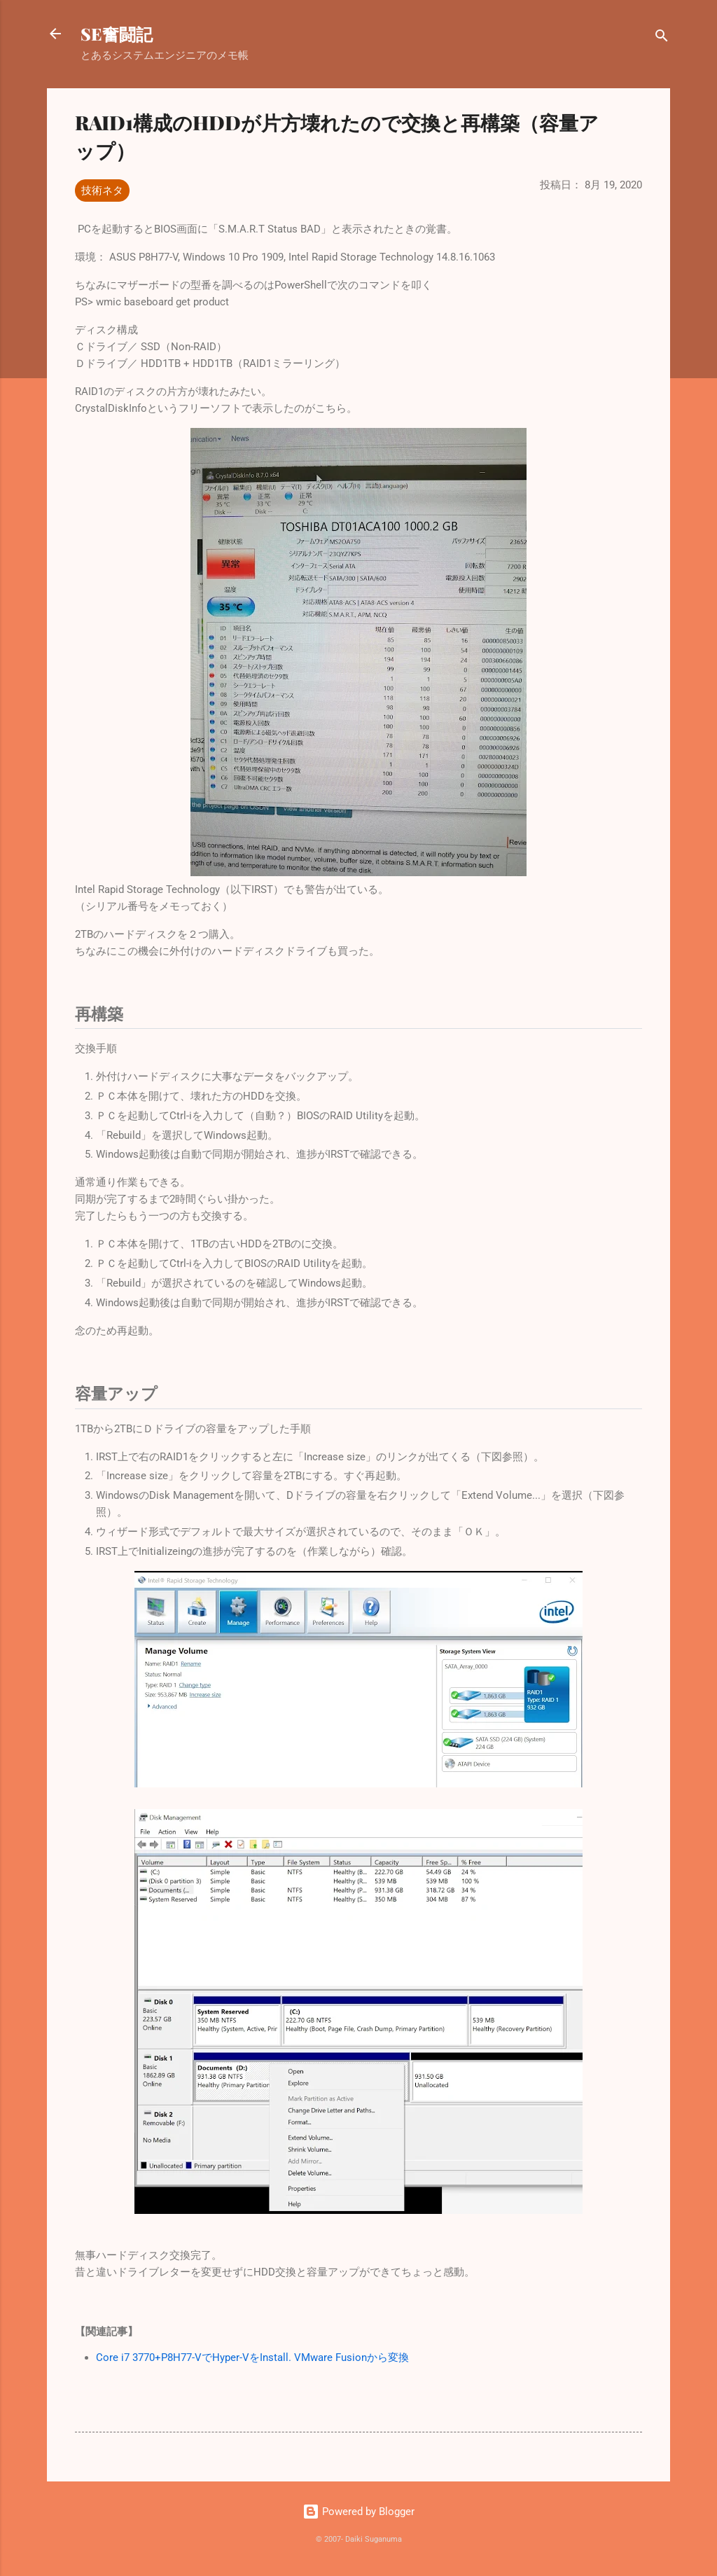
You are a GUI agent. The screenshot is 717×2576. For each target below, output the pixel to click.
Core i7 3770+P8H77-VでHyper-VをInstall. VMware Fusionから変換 (252, 2357)
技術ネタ (102, 190)
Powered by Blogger (358, 2511)
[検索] (661, 38)
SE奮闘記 (117, 33)
